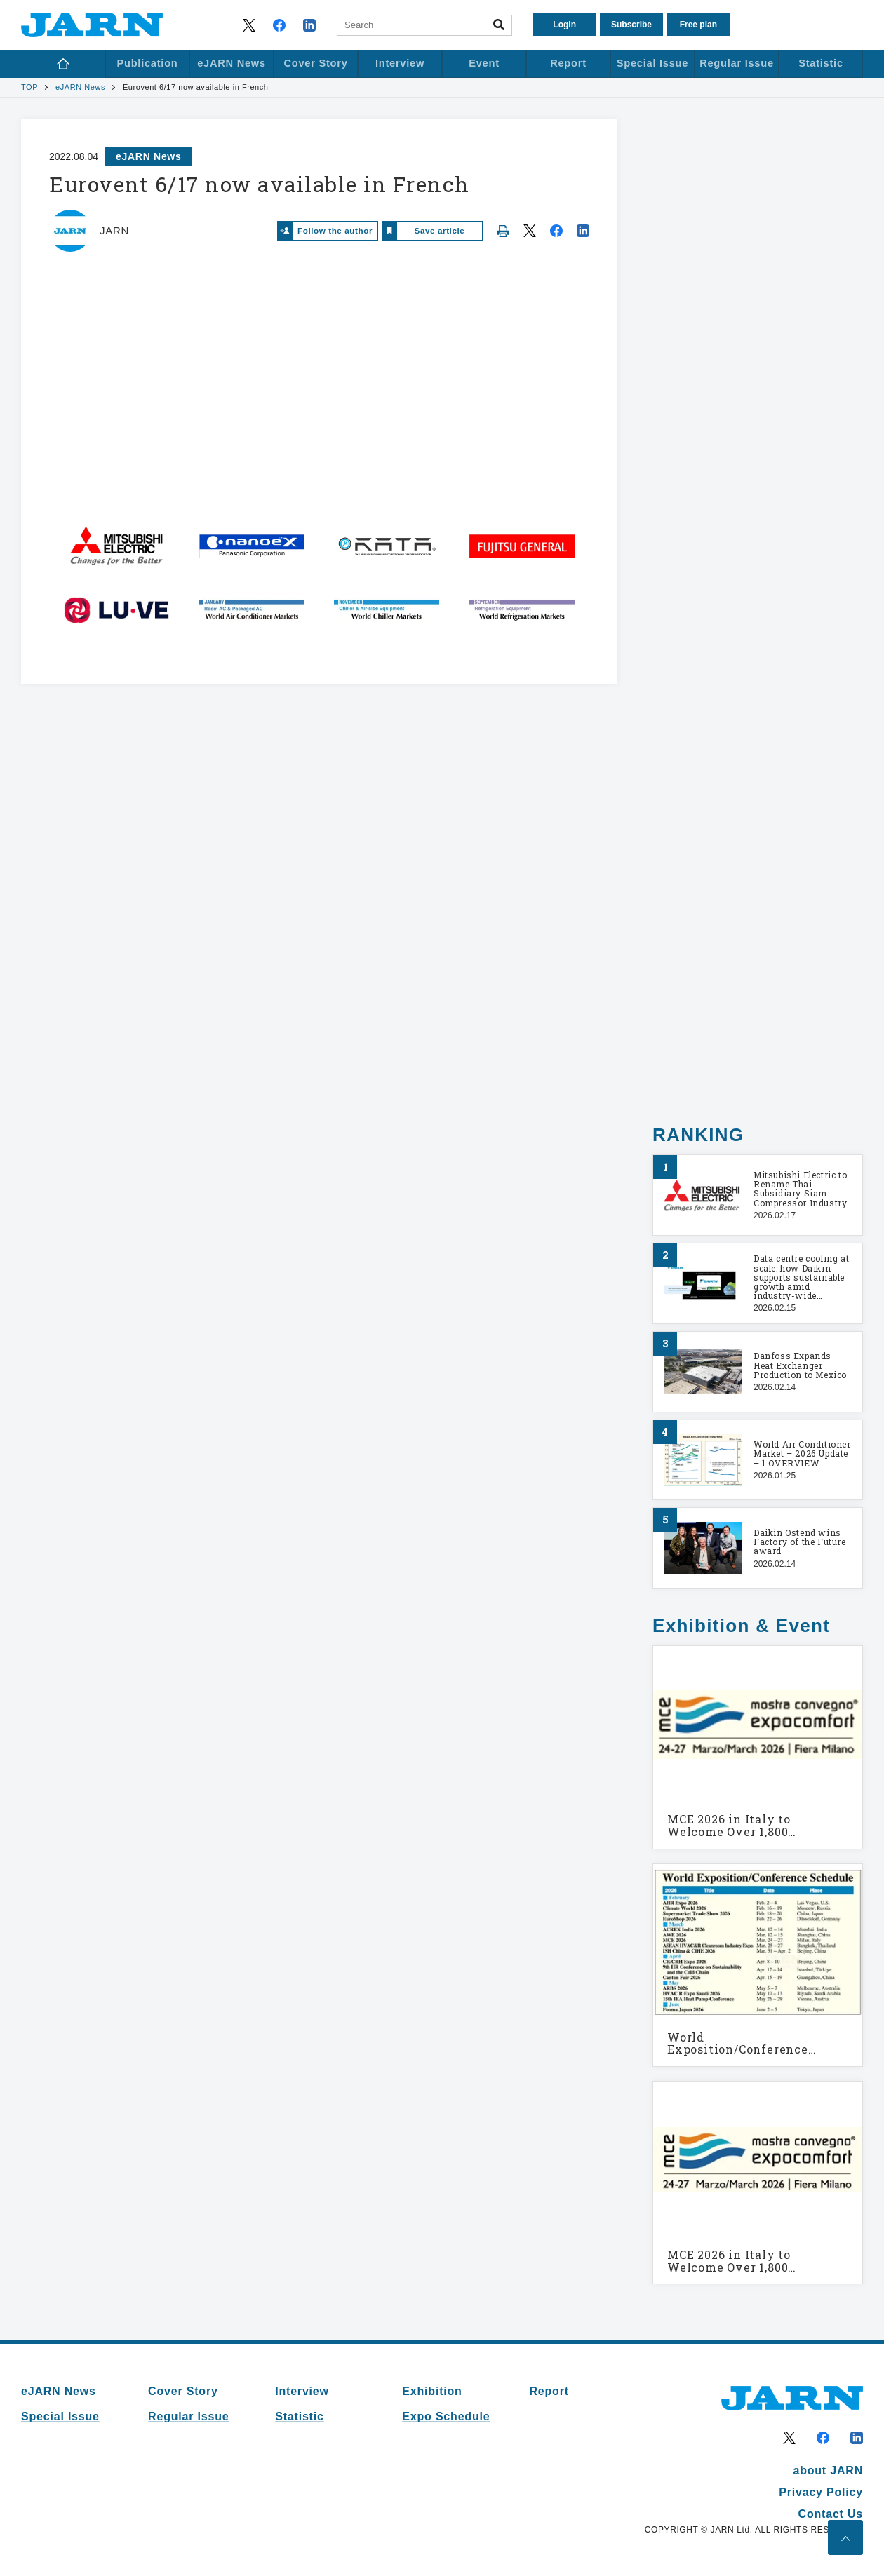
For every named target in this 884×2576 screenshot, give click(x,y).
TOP (29, 87)
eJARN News (80, 87)
